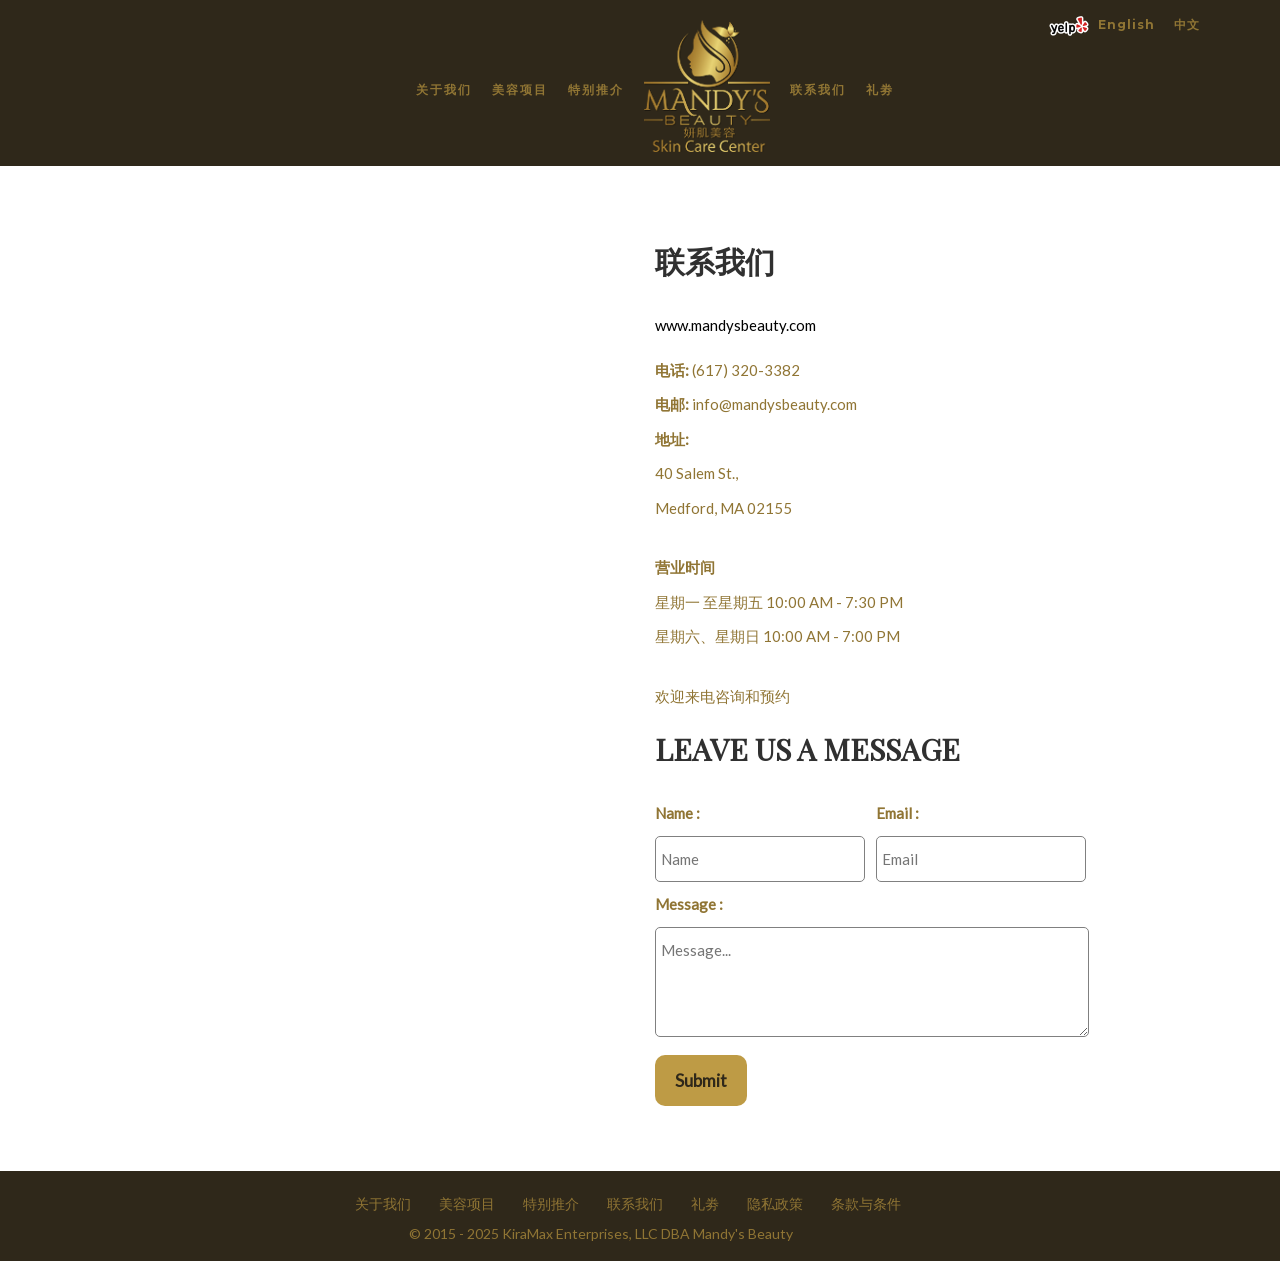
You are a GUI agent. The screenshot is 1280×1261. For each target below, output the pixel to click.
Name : (677, 813)
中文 (1187, 24)
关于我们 (444, 89)
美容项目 (520, 89)
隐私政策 (775, 1203)
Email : (897, 813)
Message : (689, 904)
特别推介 (596, 89)
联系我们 (818, 89)
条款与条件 (866, 1203)
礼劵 (880, 89)
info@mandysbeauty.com (774, 404)
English (1126, 24)
